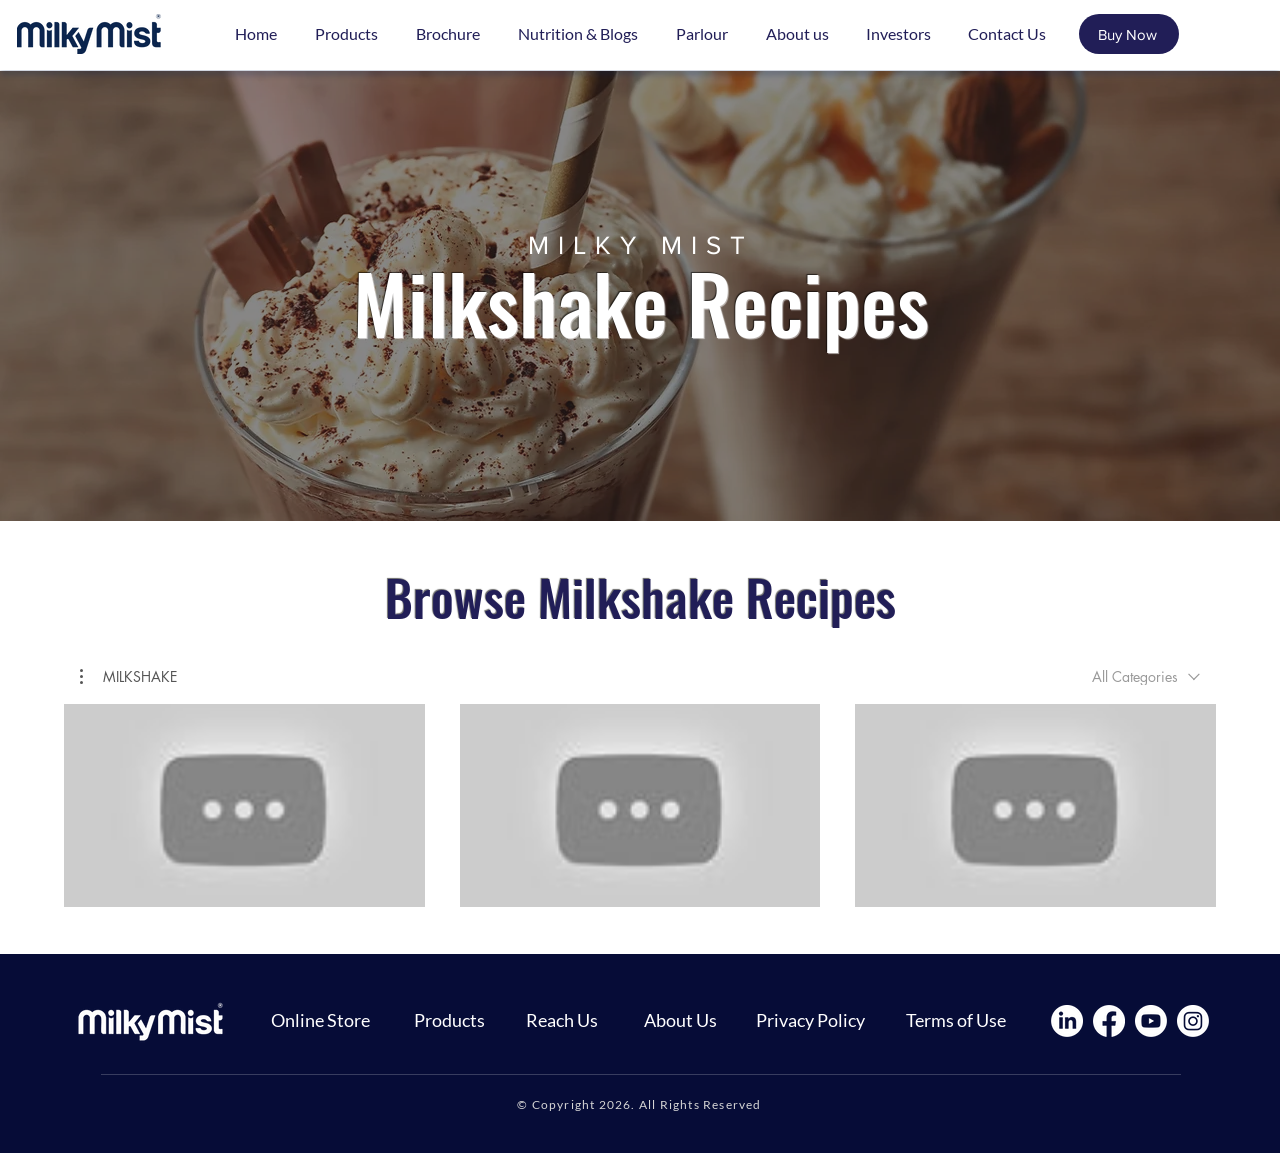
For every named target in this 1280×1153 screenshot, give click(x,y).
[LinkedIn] (1067, 1021)
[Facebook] (1109, 1021)
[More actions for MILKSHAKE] (128, 677)
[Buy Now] (1129, 34)
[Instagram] (1193, 1021)
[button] (128, 677)
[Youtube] (1151, 1021)
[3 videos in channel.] (640, 805)
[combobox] (1146, 676)
